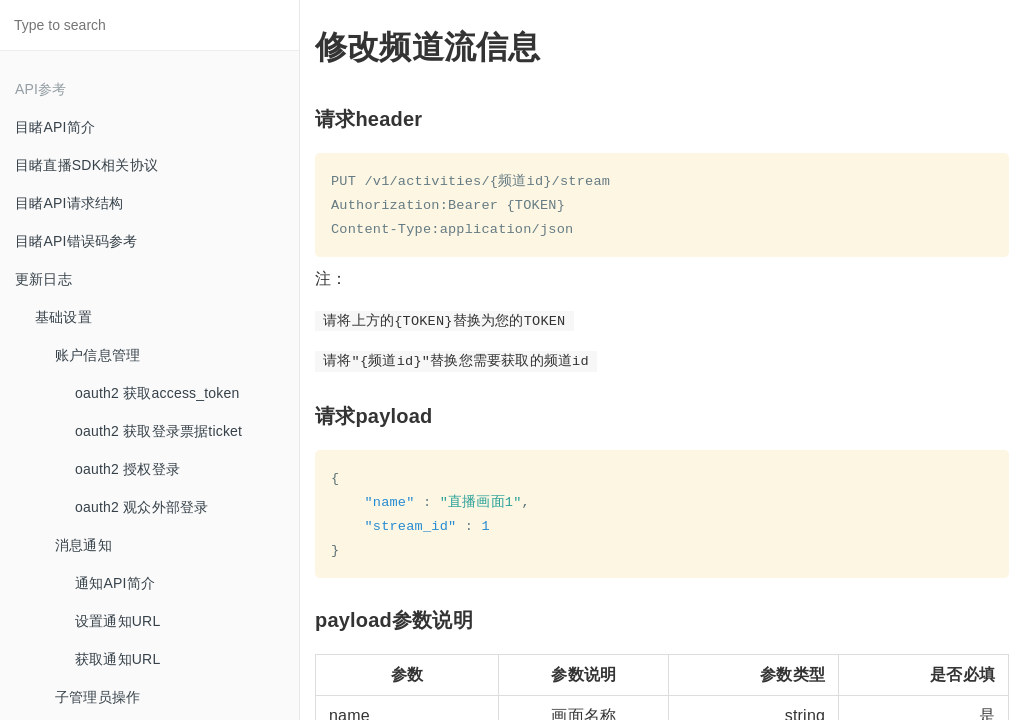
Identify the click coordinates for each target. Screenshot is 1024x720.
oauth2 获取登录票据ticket (158, 431)
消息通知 (83, 545)
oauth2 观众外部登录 (141, 507)
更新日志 (43, 279)
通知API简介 (115, 583)
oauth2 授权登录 (127, 469)
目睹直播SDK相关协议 (86, 165)
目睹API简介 (55, 127)
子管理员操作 (97, 697)
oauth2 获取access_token (157, 393)
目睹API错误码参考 (76, 241)
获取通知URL (117, 659)
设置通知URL (117, 621)
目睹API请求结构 (69, 203)
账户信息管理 (97, 355)
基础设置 (63, 317)
